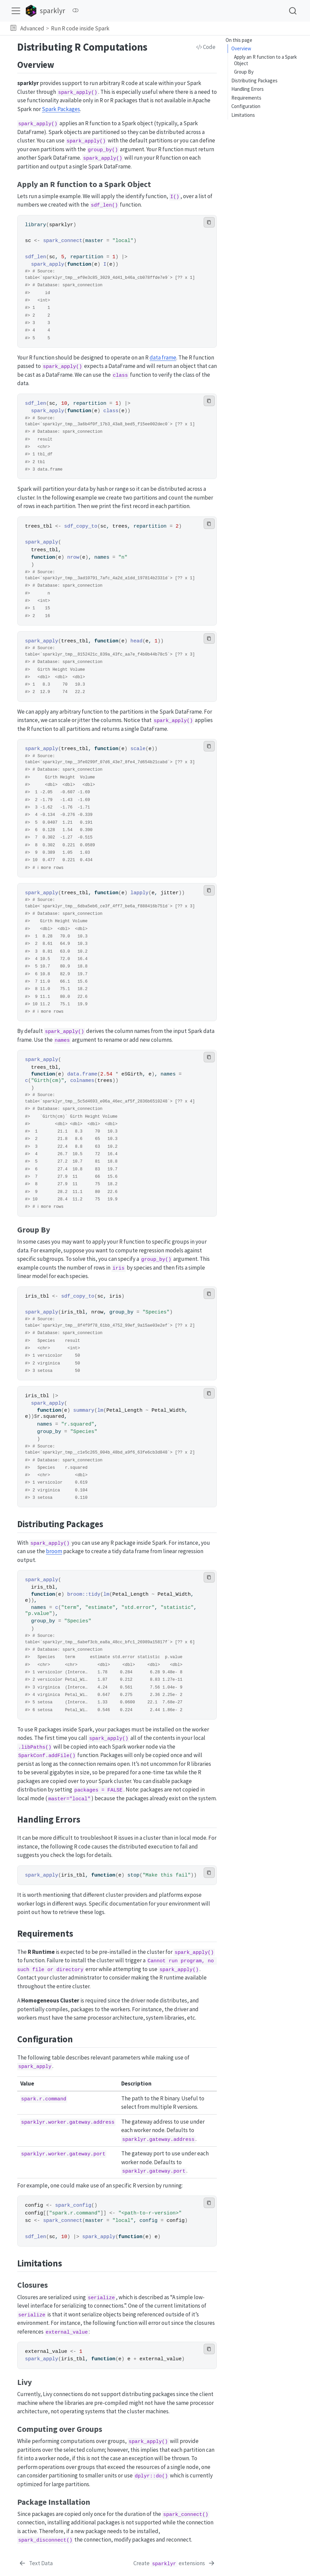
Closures (243, 100)
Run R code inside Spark (80, 28)
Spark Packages (61, 109)
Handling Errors (247, 65)
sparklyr (61, 225)
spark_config (73, 2205)
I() (174, 197)
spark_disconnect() (45, 2540)
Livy (238, 108)
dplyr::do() (151, 2476)
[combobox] (293, 11)
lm (100, 1410)
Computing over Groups (259, 117)
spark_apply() (77, 92)
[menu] (16, 11)
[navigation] (208, 28)
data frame (163, 357)
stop (133, 1875)
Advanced (32, 28)
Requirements (246, 74)
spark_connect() (185, 2514)
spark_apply (47, 264)
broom (54, 1551)
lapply (139, 893)
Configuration (245, 83)
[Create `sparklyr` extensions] (174, 2563)
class (111, 411)
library (35, 225)
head (136, 641)
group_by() (103, 150)
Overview (241, 48)
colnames (82, 1080)
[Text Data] (35, 2563)
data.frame (82, 1074)
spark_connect (62, 240)
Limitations (243, 91)
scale (138, 748)
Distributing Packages (254, 57)
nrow (73, 557)
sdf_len (35, 257)
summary (83, 1410)
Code (205, 47)
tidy (94, 1594)
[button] (13, 28)
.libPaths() (34, 1747)
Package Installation (255, 126)
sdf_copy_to (80, 526)
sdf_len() (104, 205)
